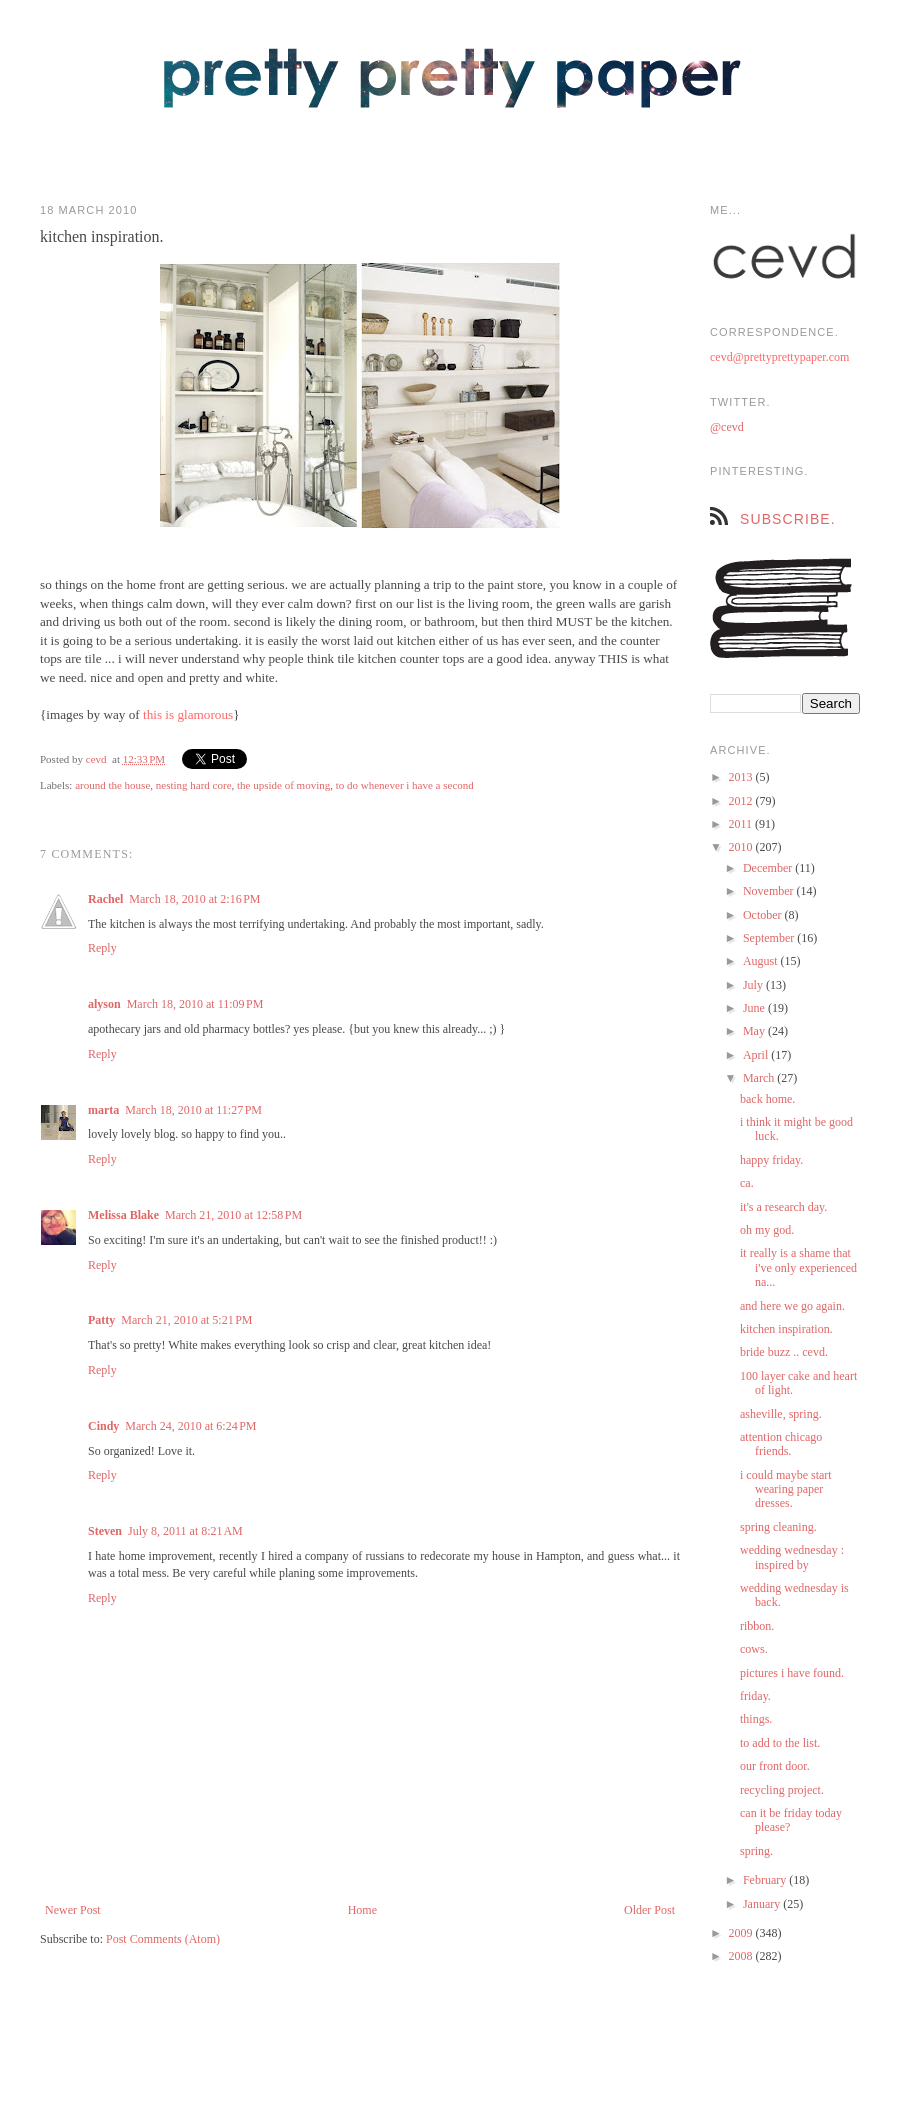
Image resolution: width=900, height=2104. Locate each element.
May (755, 1031)
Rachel (105, 899)
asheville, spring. (781, 1414)
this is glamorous (188, 714)
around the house (112, 785)
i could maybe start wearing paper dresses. (786, 1489)
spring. (756, 1851)
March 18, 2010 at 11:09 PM (195, 1004)
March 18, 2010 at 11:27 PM (193, 1110)
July (754, 985)
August (762, 961)
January (763, 1904)
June (755, 1008)
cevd (96, 759)
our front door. (775, 1766)
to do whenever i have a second (405, 785)
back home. (767, 1099)
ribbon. (757, 1626)
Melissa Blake (123, 1215)
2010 (742, 847)
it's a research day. (783, 1207)
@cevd (727, 427)
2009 (742, 1933)
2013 (742, 777)
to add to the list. (780, 1743)
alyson (104, 1004)
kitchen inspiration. (786, 1329)
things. (756, 1719)
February (766, 1880)
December (769, 868)
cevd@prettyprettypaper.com (779, 357)
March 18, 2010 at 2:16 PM (194, 899)
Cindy (103, 1426)
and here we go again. (792, 1306)
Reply (102, 948)
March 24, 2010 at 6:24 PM (190, 1426)
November (770, 891)
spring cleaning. (778, 1527)
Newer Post (73, 1910)
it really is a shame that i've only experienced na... (798, 1267)
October (764, 915)
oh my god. (767, 1230)
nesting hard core (194, 785)
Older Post (649, 1910)
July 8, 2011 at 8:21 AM (185, 1531)
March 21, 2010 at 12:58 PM (233, 1215)
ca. (747, 1183)
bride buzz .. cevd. (784, 1352)
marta (103, 1110)
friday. (755, 1696)
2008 (742, 1956)
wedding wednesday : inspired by (792, 1557)
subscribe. (788, 519)
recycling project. (782, 1790)
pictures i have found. (792, 1673)
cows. (754, 1649)
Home (362, 1910)
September (770, 938)
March (760, 1078)
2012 (742, 801)
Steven (105, 1531)
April (757, 1055)
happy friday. (771, 1160)
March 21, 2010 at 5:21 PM (186, 1320)
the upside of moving (283, 785)
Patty (101, 1320)
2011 (742, 824)
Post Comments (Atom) (163, 1939)
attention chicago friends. (781, 1444)
